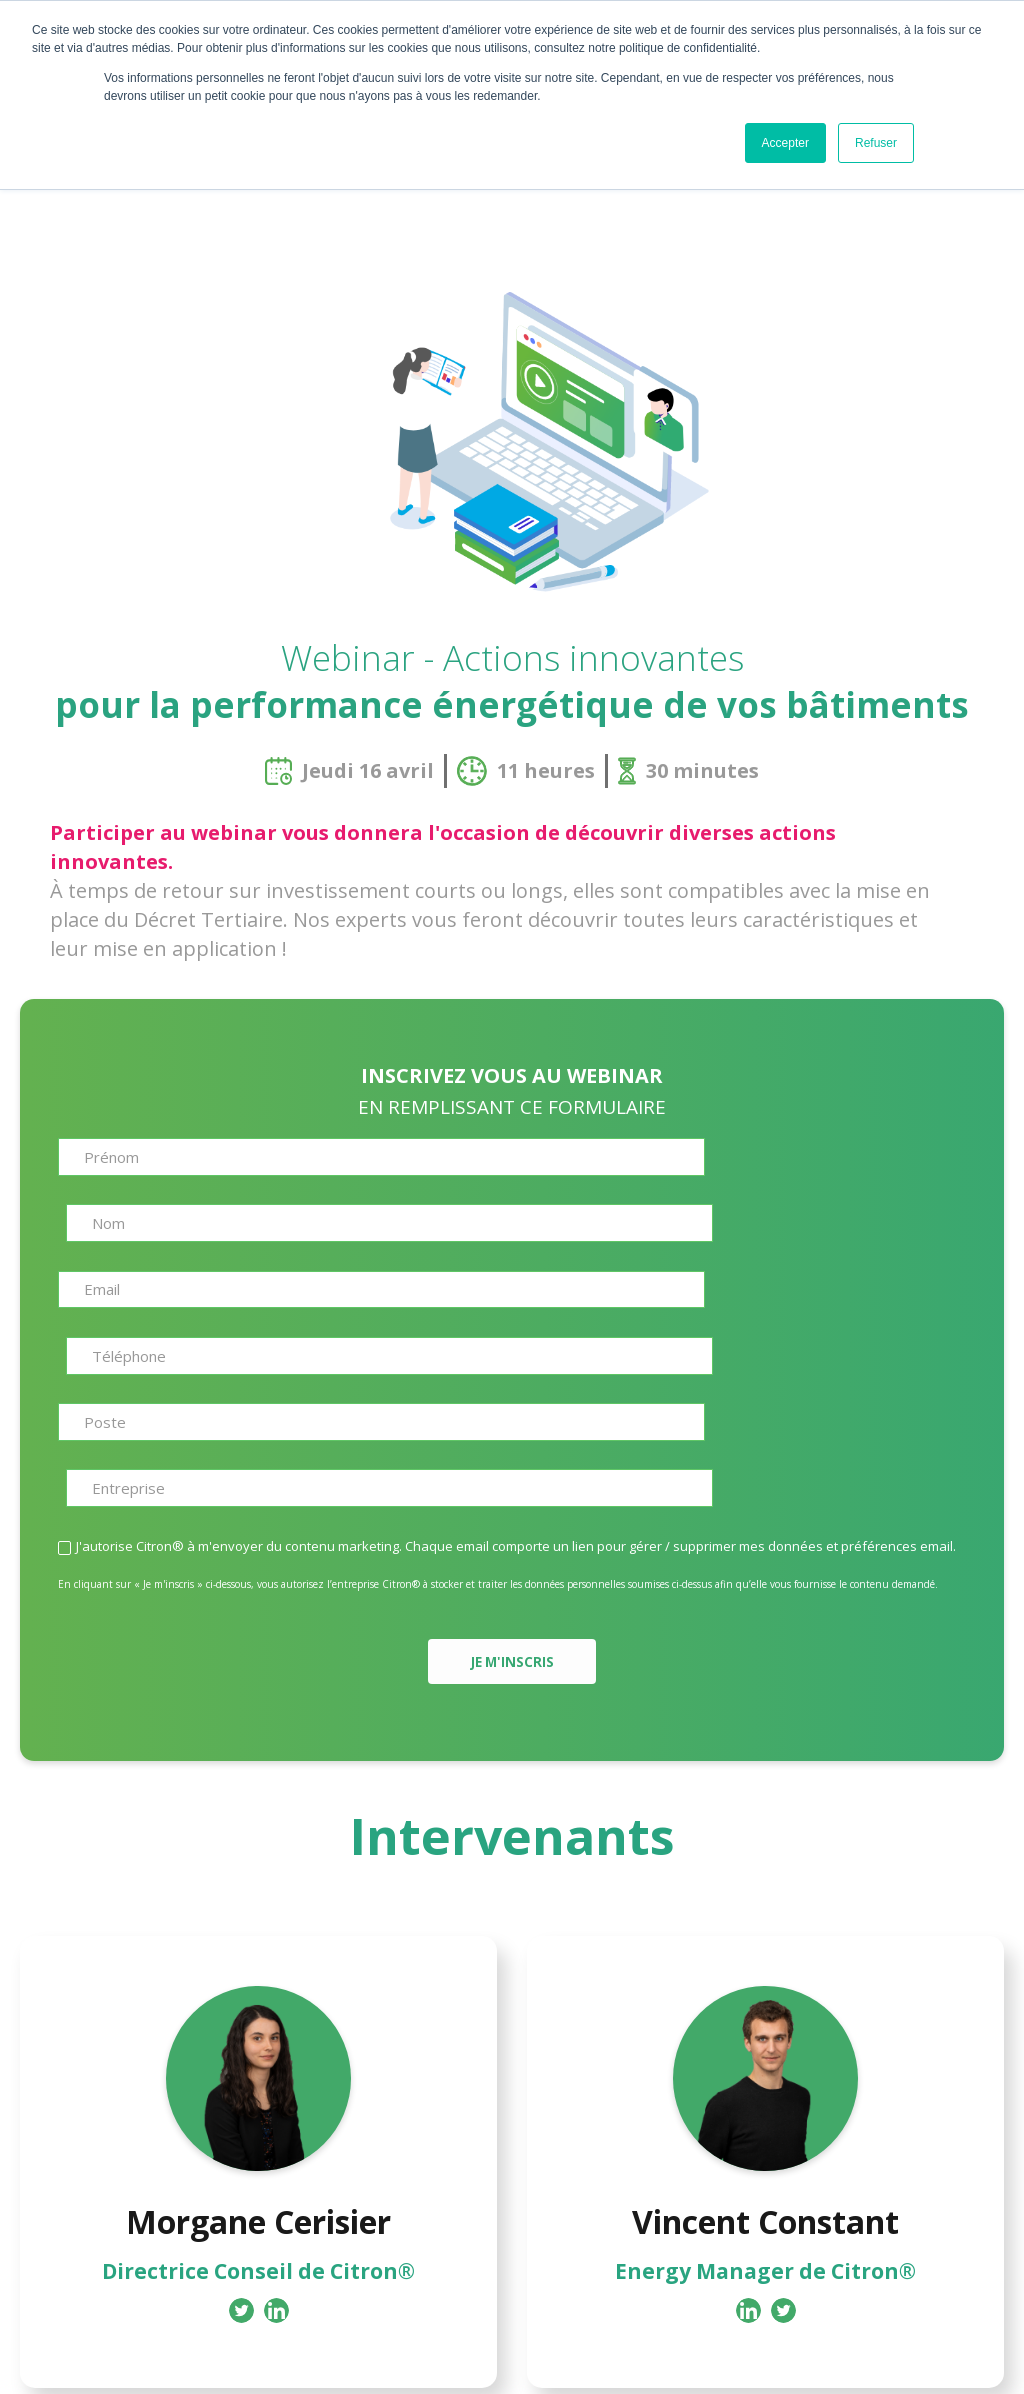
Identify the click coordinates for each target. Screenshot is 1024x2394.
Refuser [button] (876, 143)
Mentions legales (627, 2358)
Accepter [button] (785, 143)
